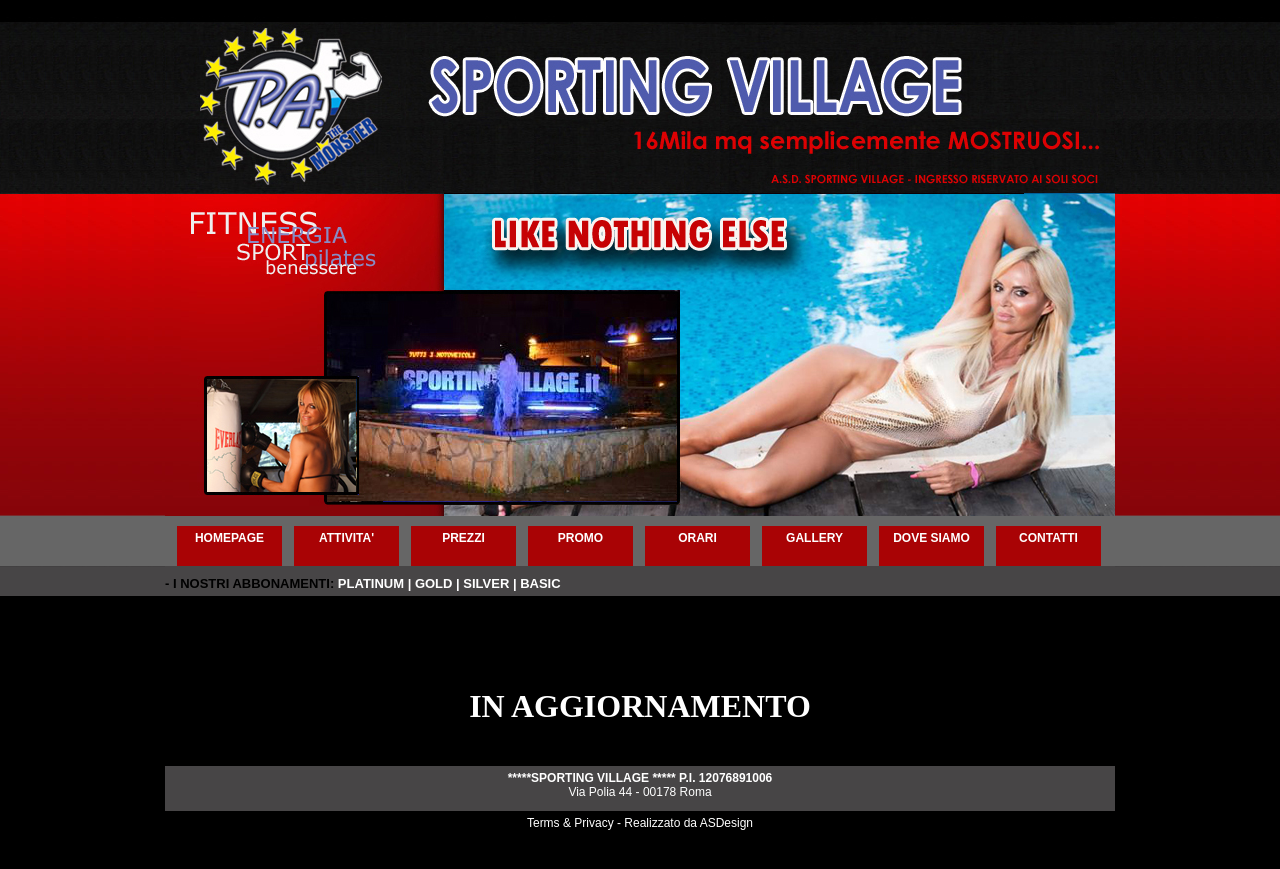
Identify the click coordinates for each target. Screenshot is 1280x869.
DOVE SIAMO (931, 538)
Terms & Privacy (570, 823)
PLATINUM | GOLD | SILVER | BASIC (449, 583)
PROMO (580, 538)
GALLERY (814, 538)
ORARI (697, 538)
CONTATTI (1048, 538)
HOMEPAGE (229, 538)
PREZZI (463, 538)
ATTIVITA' (346, 538)
